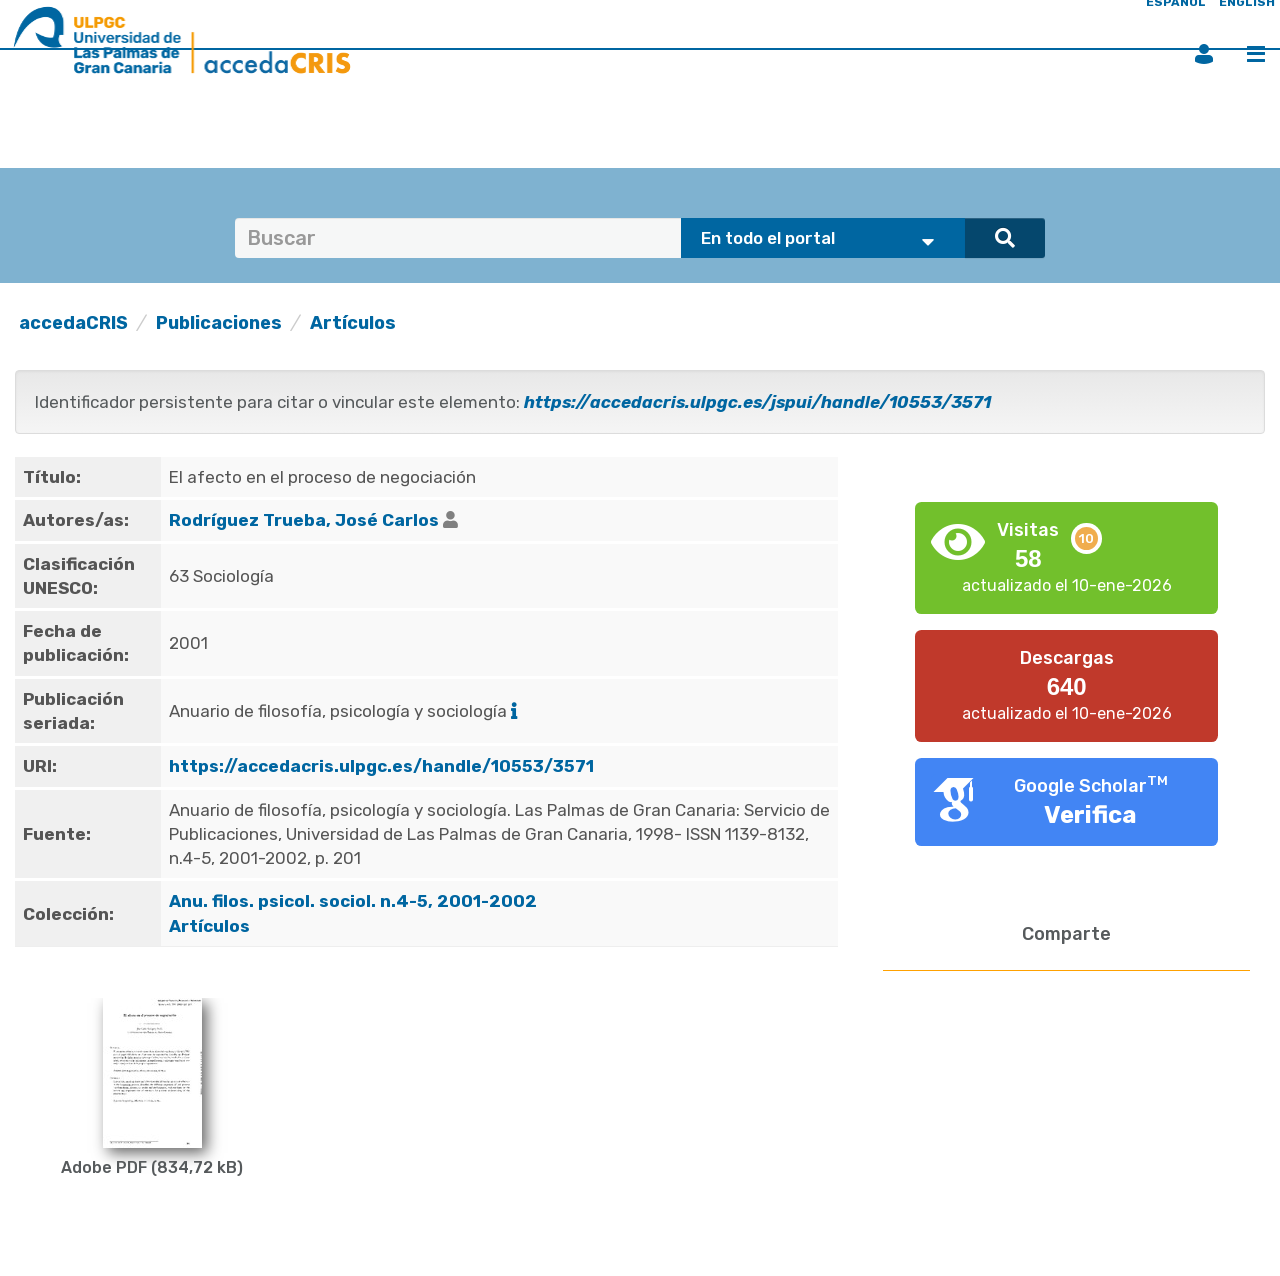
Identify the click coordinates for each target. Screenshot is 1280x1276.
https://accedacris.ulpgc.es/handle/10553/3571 (381, 766)
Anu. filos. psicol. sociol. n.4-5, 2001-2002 (355, 901)
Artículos (353, 323)
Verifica (1090, 815)
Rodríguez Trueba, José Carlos (304, 520)
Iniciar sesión (1204, 54)
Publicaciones (219, 323)
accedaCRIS (73, 323)
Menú (1256, 54)
